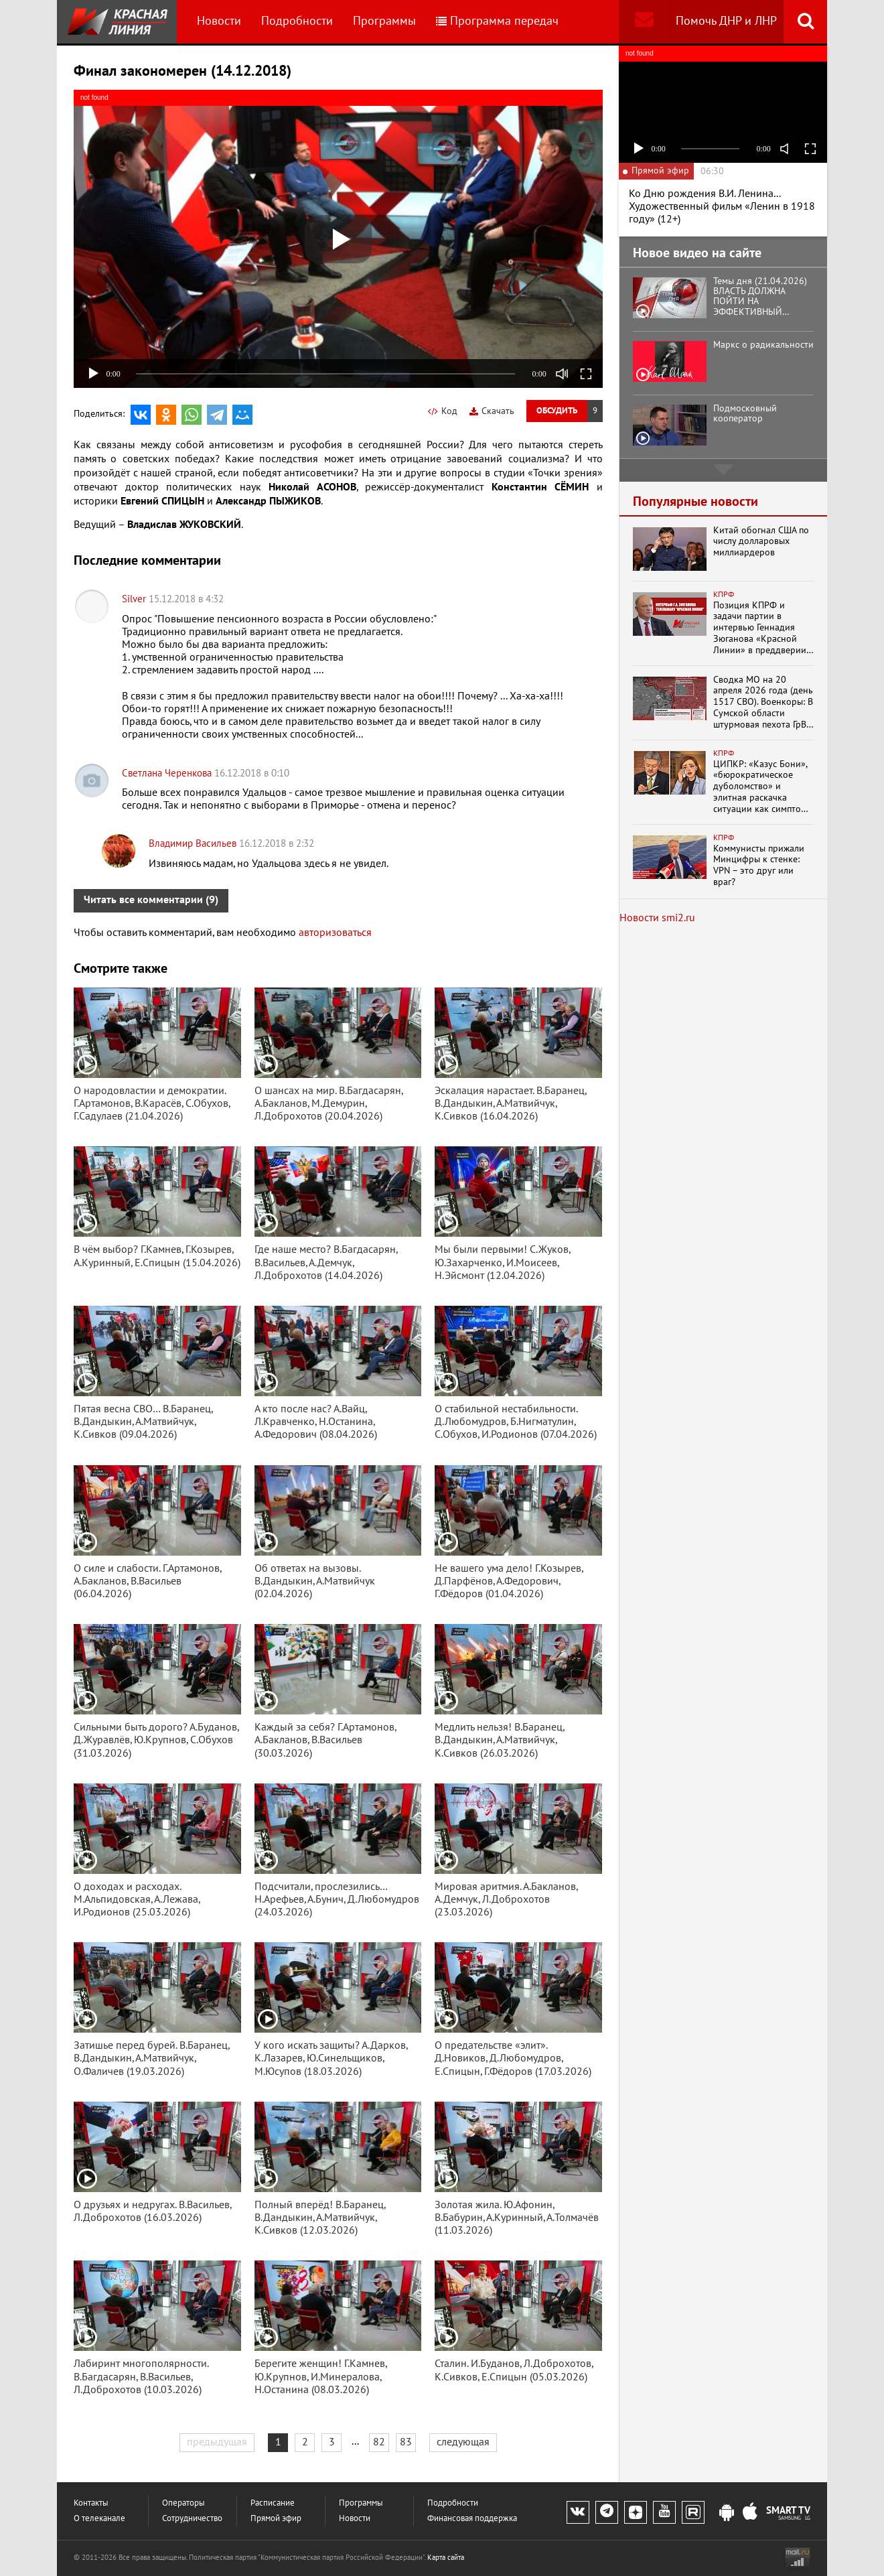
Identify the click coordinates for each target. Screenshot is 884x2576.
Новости (219, 21)
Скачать (491, 411)
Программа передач (497, 21)
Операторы (183, 2503)
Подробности (297, 21)
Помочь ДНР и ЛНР (726, 21)
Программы (384, 21)
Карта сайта (445, 2557)
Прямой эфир (275, 2518)
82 (379, 2442)
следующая (463, 2442)
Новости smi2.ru (657, 918)
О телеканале (99, 2518)
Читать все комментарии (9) (151, 900)
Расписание (272, 2503)
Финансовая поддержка (472, 2518)
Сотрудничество (192, 2518)
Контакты (91, 2503)
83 (406, 2442)
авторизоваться (335, 933)
